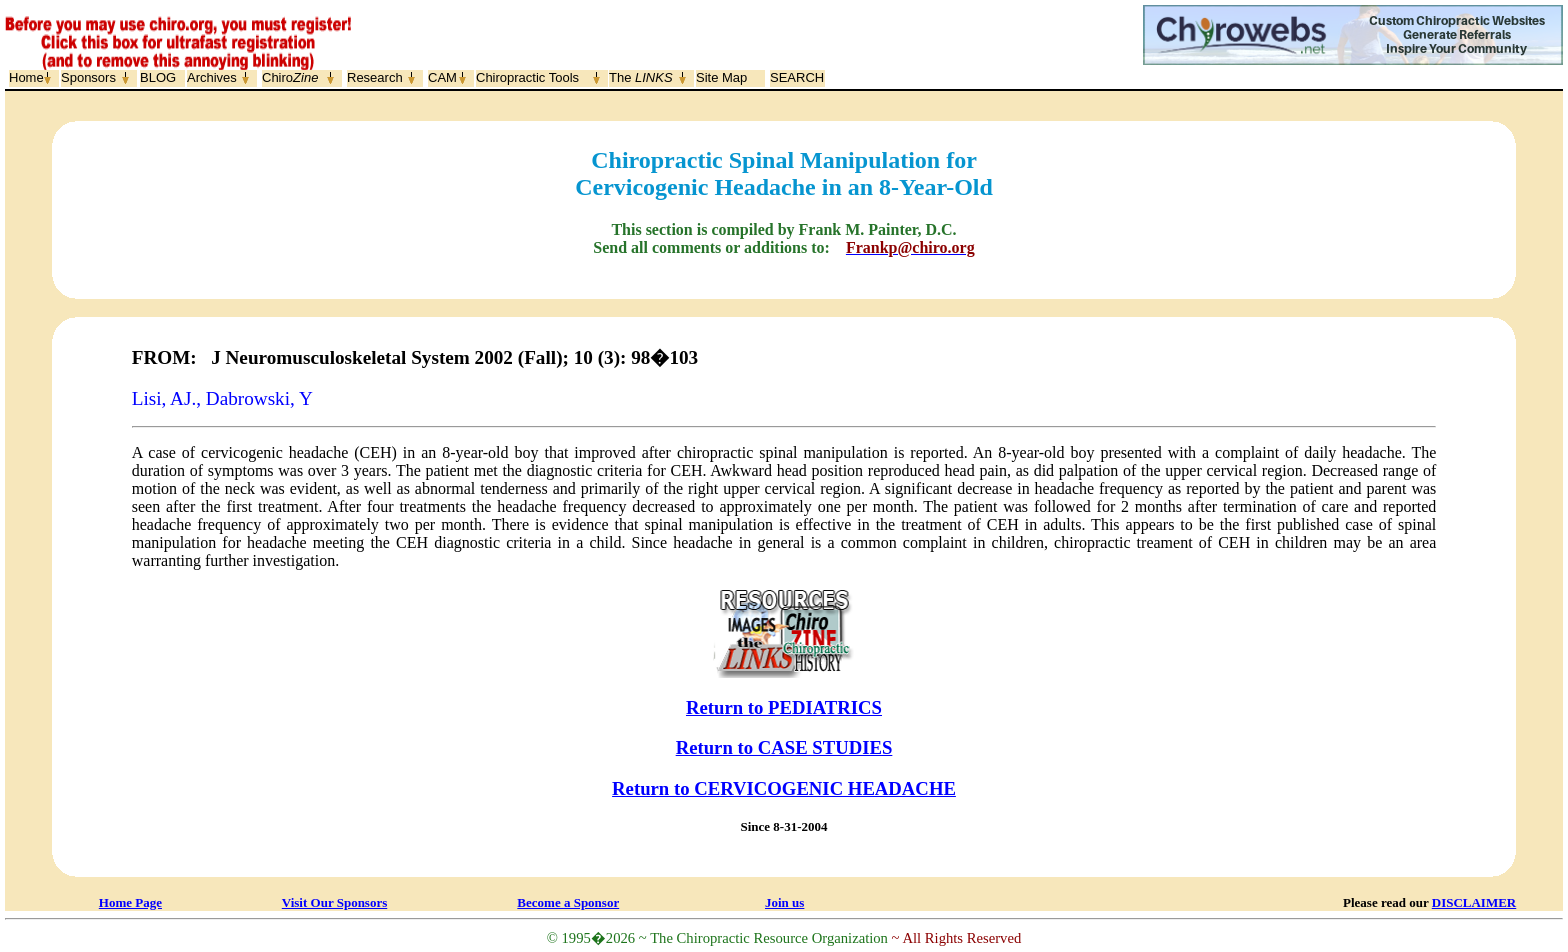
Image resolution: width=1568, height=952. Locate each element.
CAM (442, 77)
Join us (784, 902)
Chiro (290, 77)
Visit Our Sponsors (334, 902)
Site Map (721, 77)
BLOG (158, 77)
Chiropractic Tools (527, 77)
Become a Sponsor (568, 902)
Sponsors (88, 77)
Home (26, 77)
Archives (212, 77)
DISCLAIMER (1474, 902)
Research (375, 77)
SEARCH (797, 77)
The (641, 77)
